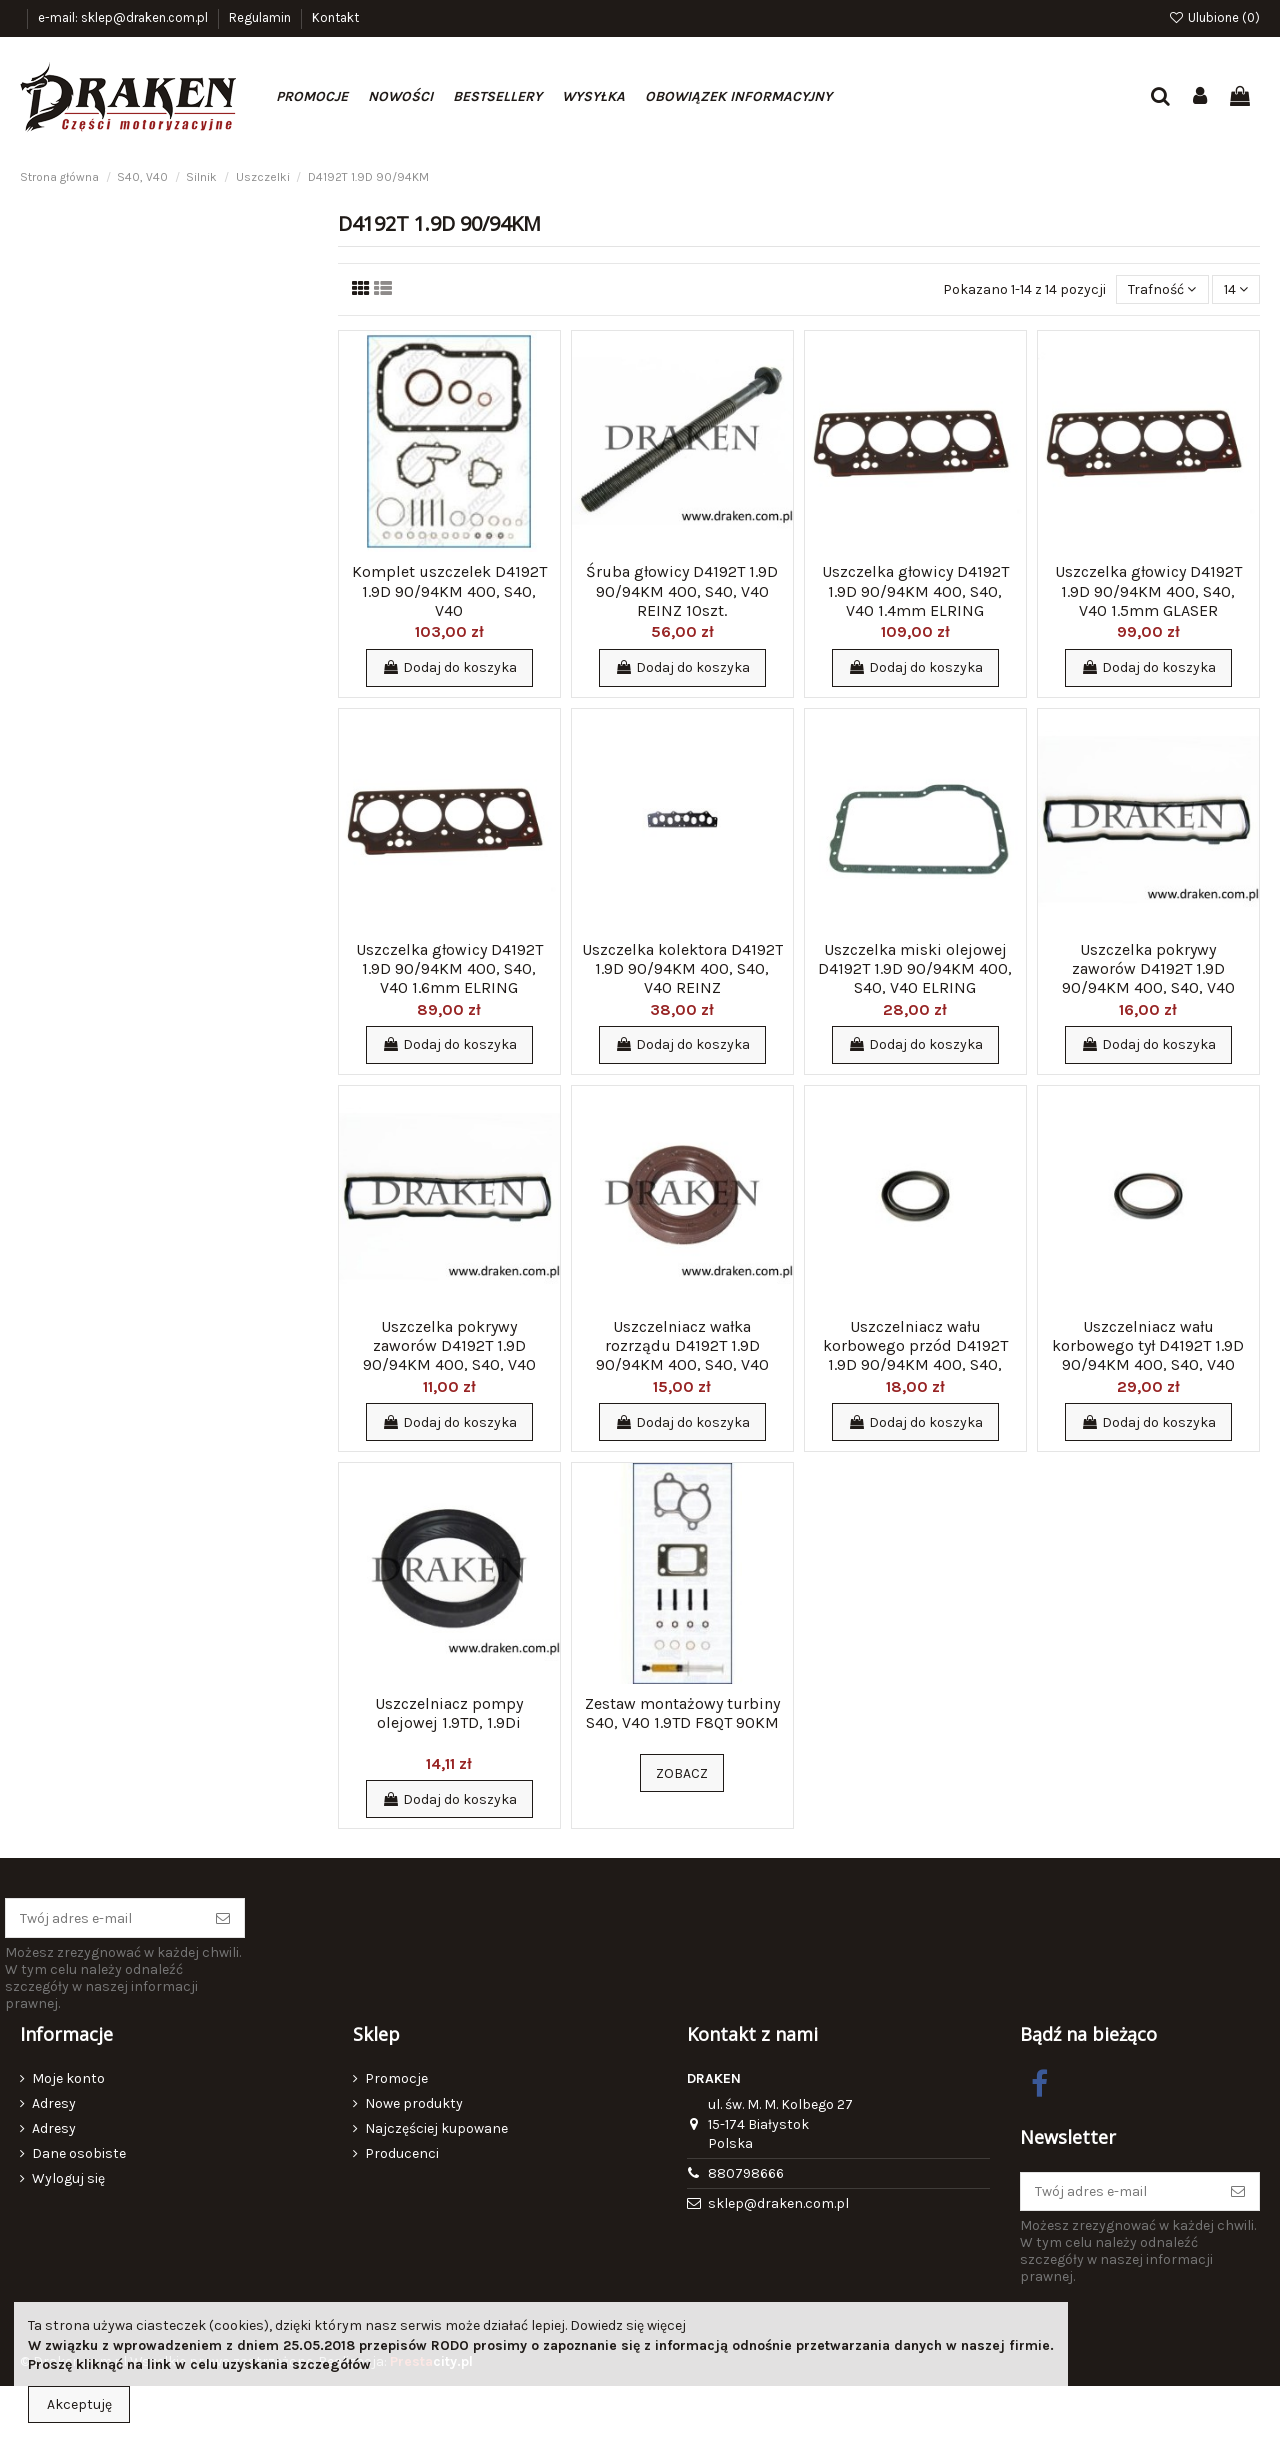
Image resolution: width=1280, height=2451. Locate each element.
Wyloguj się (68, 2178)
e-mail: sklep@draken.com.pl (124, 17)
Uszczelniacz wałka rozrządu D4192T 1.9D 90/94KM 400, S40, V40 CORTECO (682, 1355)
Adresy (54, 2103)
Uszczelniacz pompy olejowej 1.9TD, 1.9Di (449, 1713)
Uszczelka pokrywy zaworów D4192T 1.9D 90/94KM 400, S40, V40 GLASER (449, 1355)
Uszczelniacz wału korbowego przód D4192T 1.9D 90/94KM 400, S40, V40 (915, 1355)
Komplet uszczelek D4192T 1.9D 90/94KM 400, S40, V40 (449, 590)
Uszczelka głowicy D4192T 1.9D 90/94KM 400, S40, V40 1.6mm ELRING (449, 968)
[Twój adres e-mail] (104, 1918)
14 (1236, 289)
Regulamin (261, 17)
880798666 (746, 2173)
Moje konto (68, 2078)
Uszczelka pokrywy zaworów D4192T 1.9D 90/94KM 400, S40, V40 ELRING (1148, 978)
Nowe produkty (414, 2103)
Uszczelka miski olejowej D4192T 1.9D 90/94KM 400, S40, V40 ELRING (915, 968)
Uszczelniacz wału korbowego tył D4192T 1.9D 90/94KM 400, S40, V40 (1148, 1345)
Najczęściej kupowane (436, 2128)
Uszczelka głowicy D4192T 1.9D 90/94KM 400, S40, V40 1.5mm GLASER (1148, 590)
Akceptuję (79, 2404)
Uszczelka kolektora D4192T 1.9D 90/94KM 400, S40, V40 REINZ (682, 968)
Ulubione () (1214, 17)
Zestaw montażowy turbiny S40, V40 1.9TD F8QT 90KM (682, 1713)
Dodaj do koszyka (449, 667)
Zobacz (682, 1773)
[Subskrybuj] (223, 1918)
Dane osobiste (79, 2153)
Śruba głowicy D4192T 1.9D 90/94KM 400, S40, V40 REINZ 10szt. (682, 590)
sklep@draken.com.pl (778, 2203)
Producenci (402, 2153)
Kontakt (335, 17)
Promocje (396, 2078)
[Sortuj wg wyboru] (1162, 289)
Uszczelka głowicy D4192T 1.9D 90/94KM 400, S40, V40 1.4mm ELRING (915, 590)
